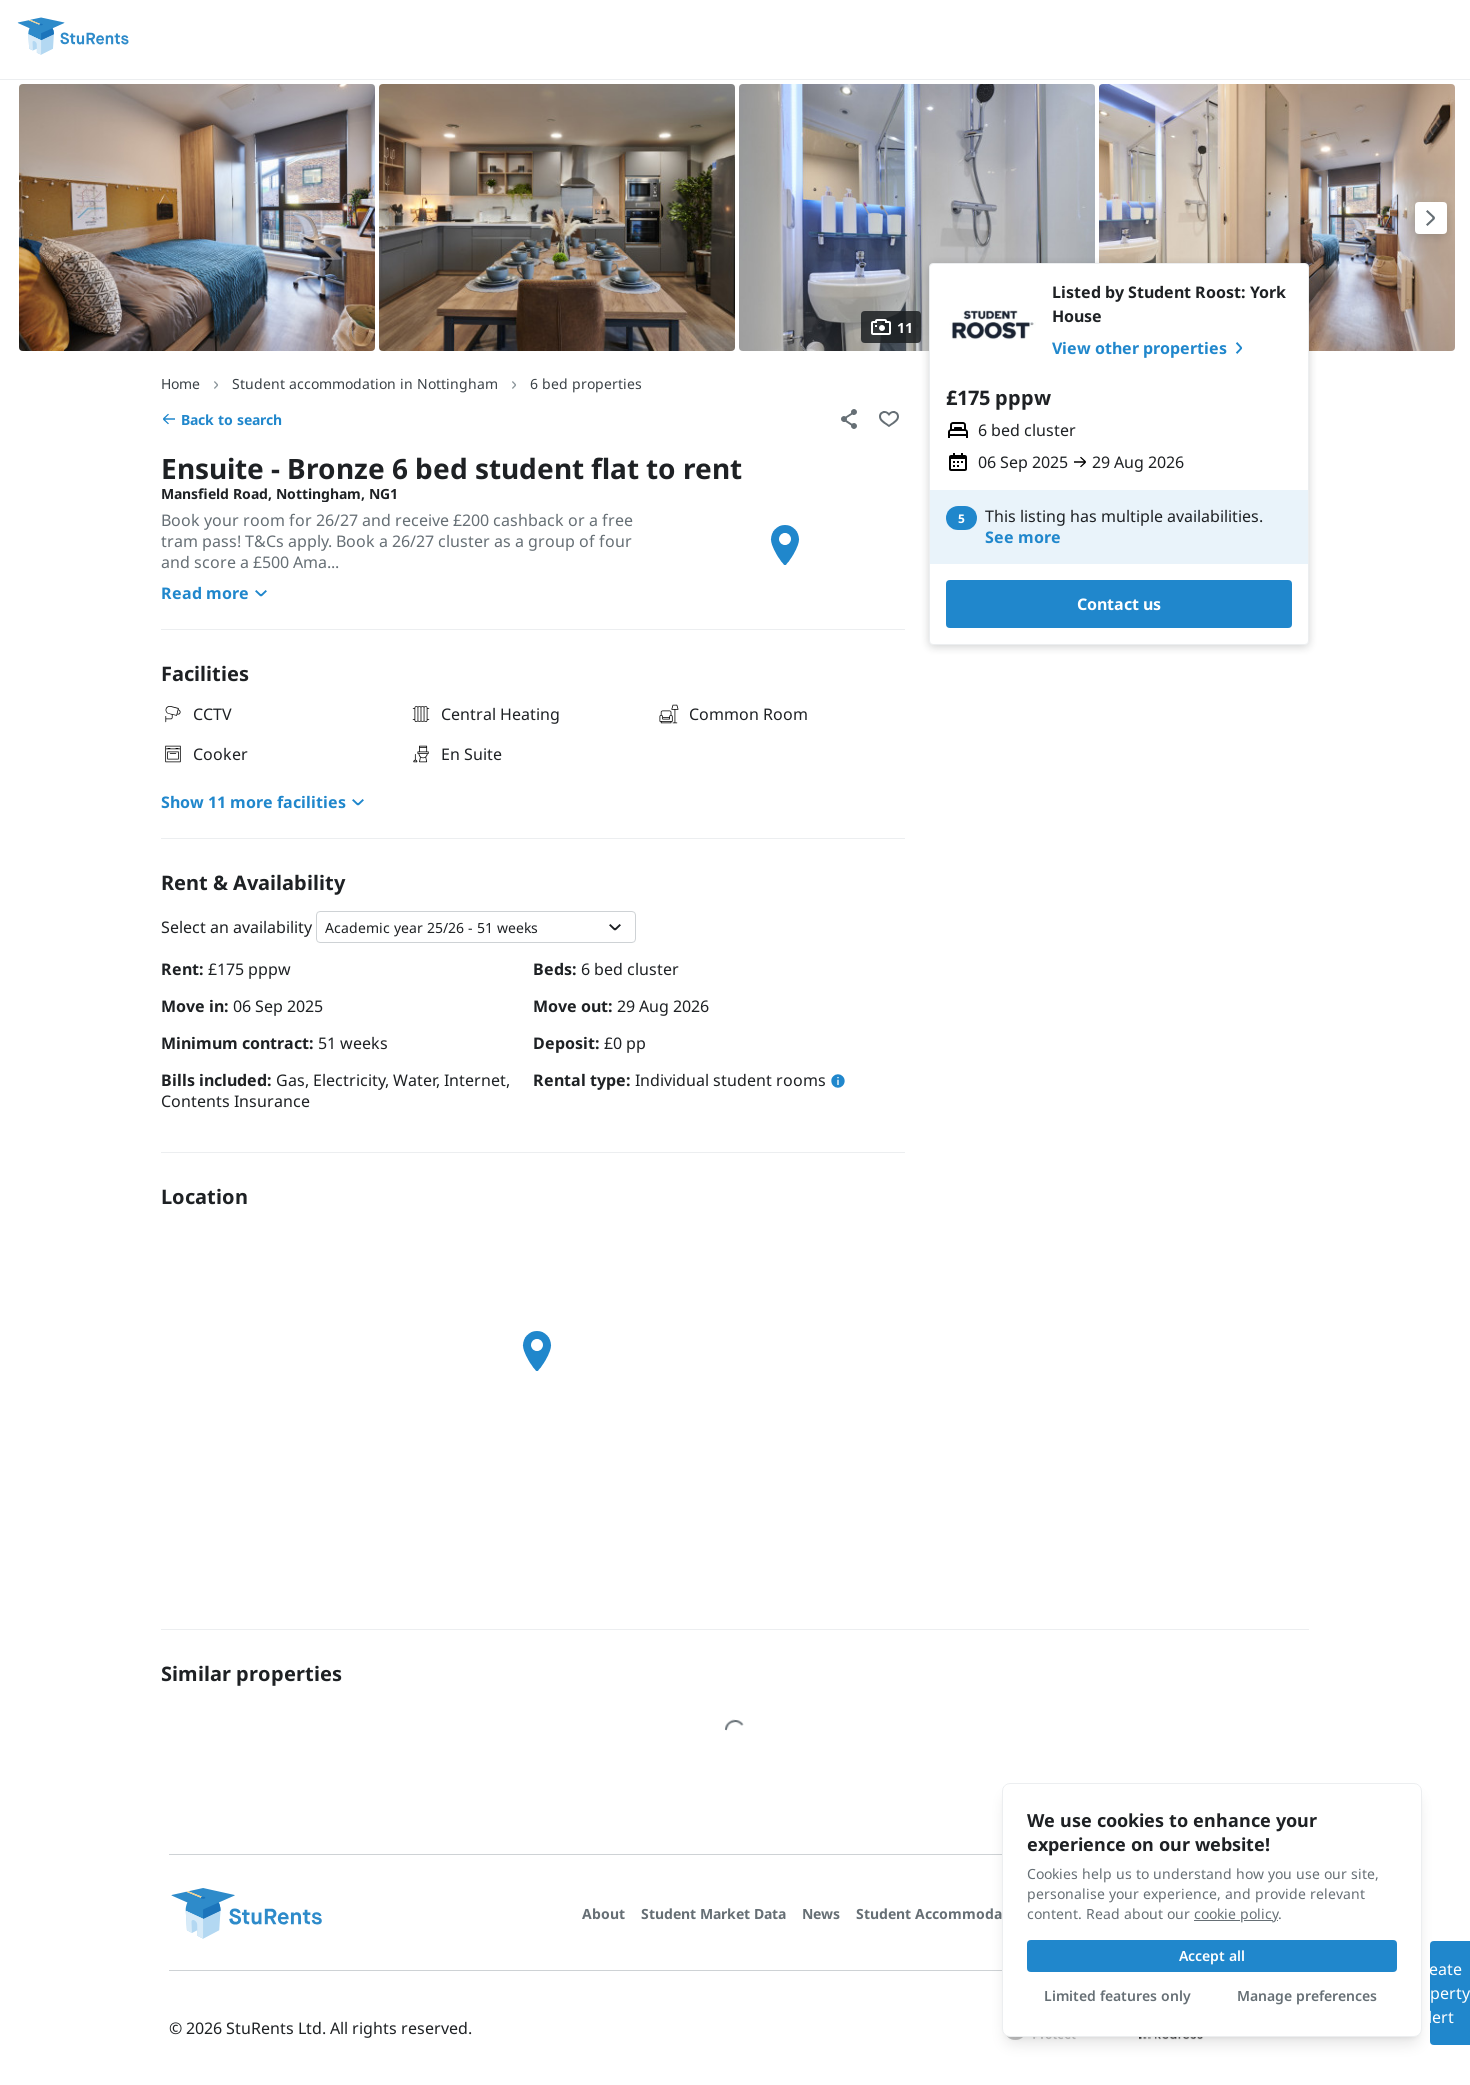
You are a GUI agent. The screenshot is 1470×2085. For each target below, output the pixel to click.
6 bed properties (586, 383)
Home (180, 383)
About (603, 1913)
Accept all (1212, 1955)
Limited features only (1117, 1995)
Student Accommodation (943, 1913)
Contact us (1119, 604)
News (821, 1913)
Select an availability (236, 927)
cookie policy (1236, 1913)
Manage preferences (1307, 1995)
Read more (217, 593)
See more (1023, 537)
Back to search (221, 419)
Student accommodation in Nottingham (365, 383)
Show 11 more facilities (265, 802)
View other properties (1151, 348)
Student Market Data (713, 1913)
